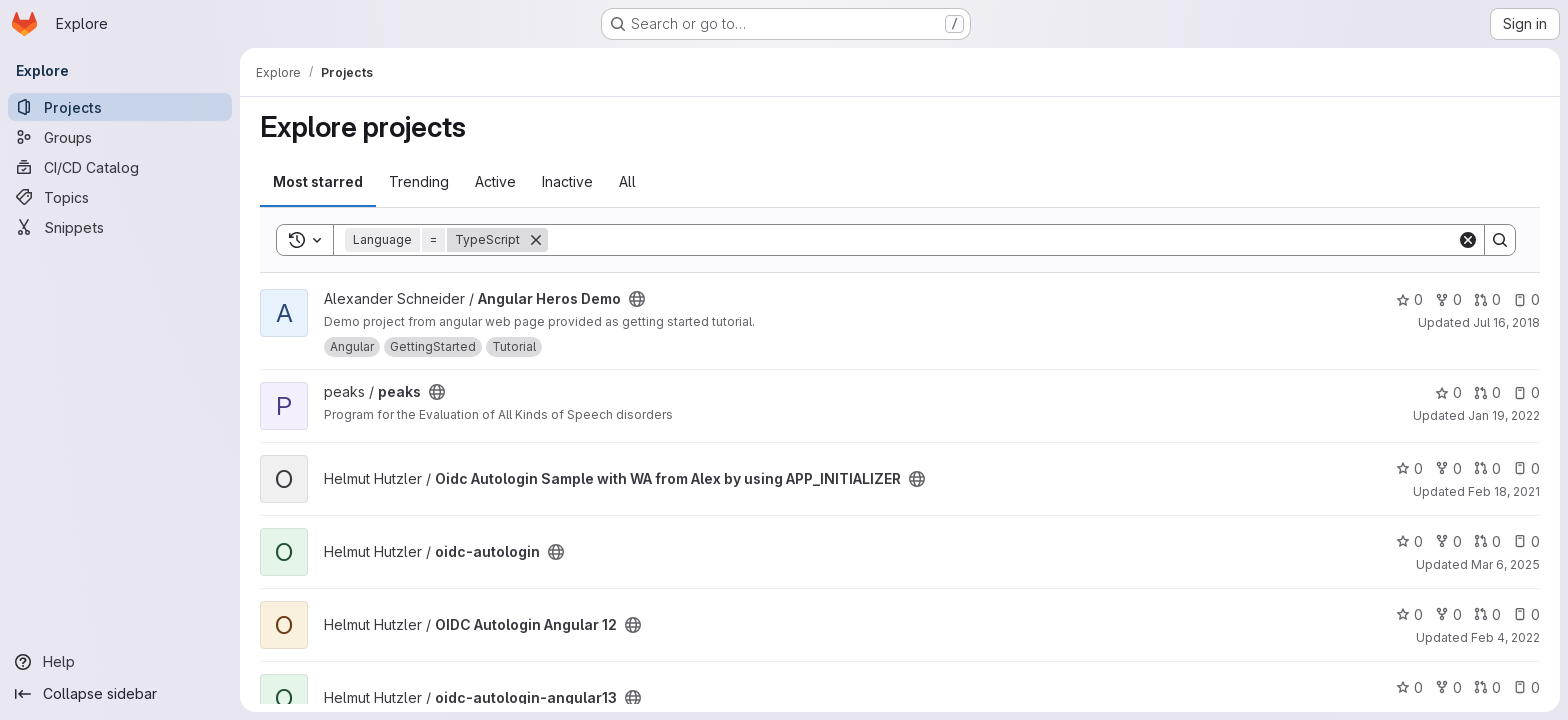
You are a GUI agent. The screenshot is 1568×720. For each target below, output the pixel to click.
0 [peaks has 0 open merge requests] (1487, 392)
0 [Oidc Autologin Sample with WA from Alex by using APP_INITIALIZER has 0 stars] (1409, 468)
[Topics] (120, 197)
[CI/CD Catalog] (120, 167)
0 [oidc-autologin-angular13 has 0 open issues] (1526, 687)
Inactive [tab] (567, 181)
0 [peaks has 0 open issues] (1526, 392)
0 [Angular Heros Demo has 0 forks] (1448, 299)
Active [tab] (495, 181)
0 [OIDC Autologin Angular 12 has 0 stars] (1409, 614)
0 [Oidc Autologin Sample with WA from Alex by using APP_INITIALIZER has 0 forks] (1448, 468)
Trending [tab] (419, 181)
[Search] (1002, 240)
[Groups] (120, 137)
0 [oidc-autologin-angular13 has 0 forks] (1448, 687)
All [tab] (627, 181)
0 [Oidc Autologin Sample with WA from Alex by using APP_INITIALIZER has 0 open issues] (1526, 468)
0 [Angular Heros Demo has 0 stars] (1409, 299)
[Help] (120, 662)
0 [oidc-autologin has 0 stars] (1409, 541)
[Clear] (1468, 240)
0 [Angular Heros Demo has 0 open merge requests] (1487, 299)
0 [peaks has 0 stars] (1448, 392)
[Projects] (120, 107)
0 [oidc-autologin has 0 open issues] (1526, 541)
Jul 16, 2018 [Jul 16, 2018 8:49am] (1506, 322)
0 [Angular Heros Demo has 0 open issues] (1526, 299)
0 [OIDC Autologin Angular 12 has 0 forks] (1448, 614)
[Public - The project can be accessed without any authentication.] (637, 299)
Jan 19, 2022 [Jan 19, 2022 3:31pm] (1504, 415)
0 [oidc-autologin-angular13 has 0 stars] (1409, 687)
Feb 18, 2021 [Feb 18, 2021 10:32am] (1504, 491)
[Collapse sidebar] (120, 694)
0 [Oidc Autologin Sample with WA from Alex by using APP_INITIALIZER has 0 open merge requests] (1487, 468)
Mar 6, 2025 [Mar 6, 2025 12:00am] (1505, 564)
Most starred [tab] (318, 181)
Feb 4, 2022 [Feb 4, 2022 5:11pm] (1505, 637)
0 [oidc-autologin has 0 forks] (1448, 541)
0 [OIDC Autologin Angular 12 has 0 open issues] (1526, 614)
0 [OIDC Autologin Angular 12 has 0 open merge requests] (1487, 614)
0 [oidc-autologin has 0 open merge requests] (1487, 541)
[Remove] (536, 240)
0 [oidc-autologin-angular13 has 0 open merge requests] (1487, 687)
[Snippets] (120, 227)
